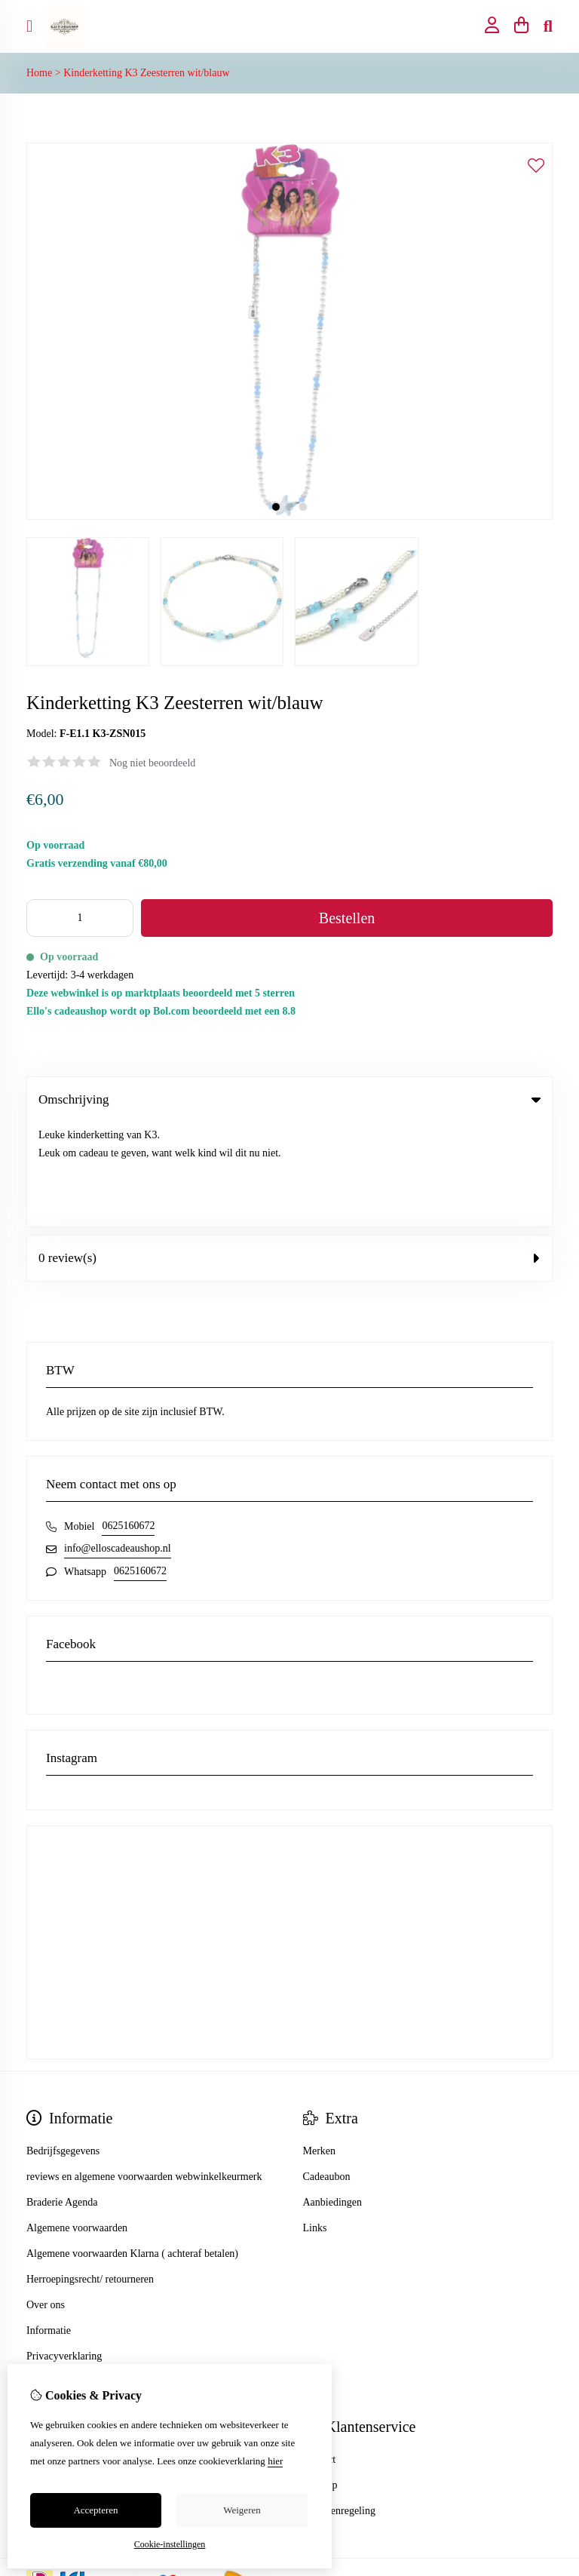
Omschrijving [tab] (289, 1099)
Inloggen (45, 2355)
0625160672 (128, 1421)
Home (39, 72)
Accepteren (95, 2510)
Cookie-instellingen (170, 2544)
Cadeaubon (327, 2072)
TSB (544, 2482)
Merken (319, 2047)
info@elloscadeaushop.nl (117, 1444)
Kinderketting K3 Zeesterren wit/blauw (146, 72)
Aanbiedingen (333, 2098)
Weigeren (241, 2510)
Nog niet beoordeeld (152, 763)
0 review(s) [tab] (289, 1154)
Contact (319, 2355)
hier (275, 2461)
